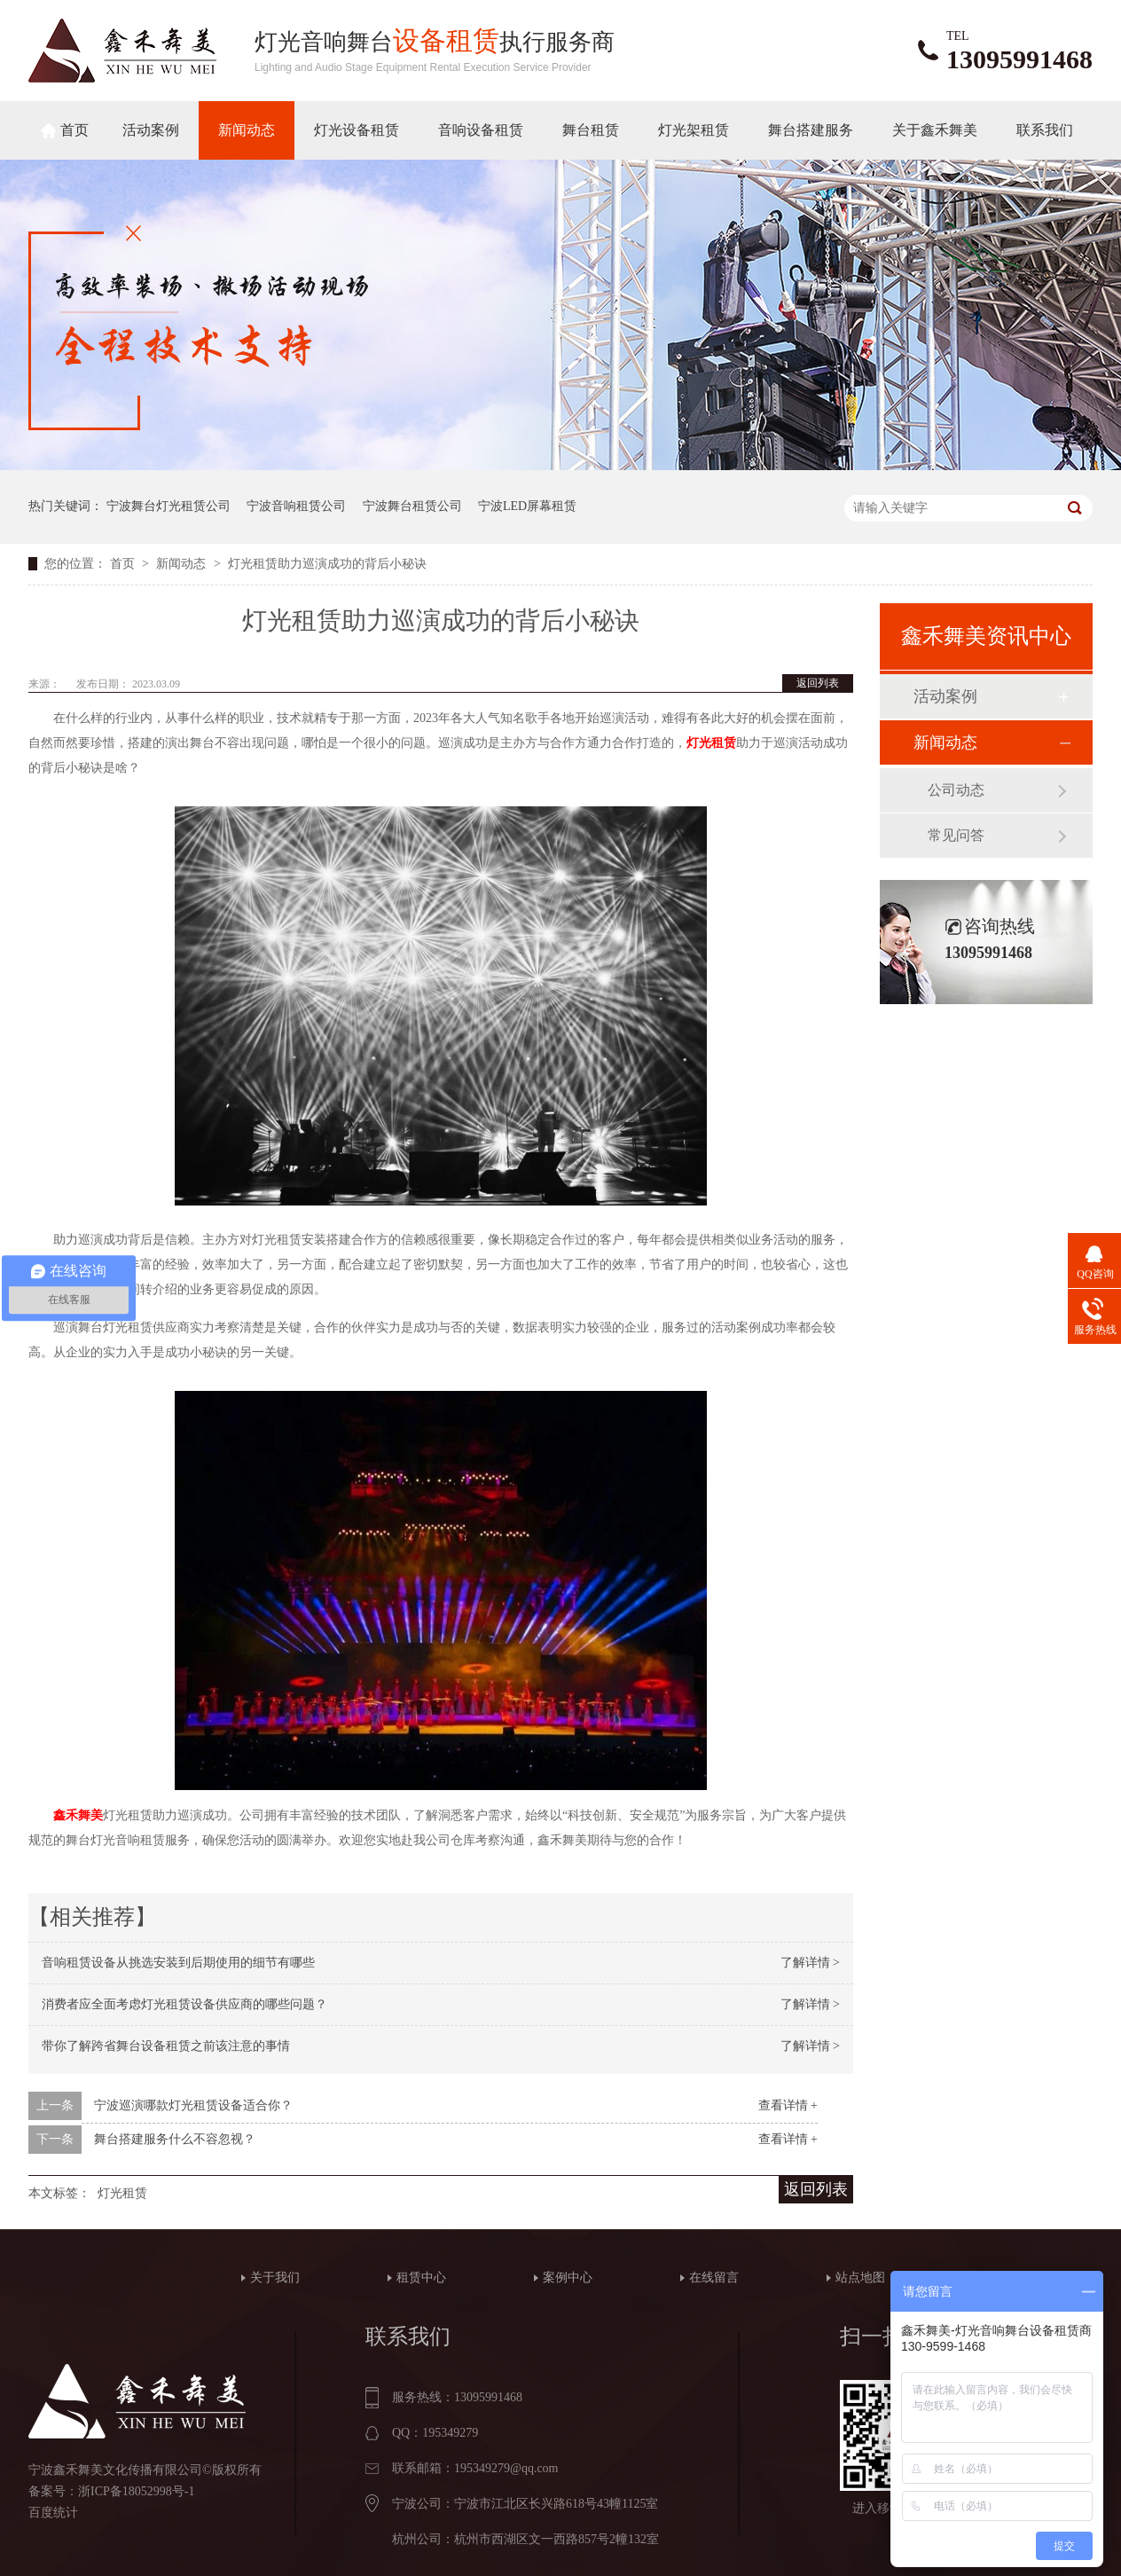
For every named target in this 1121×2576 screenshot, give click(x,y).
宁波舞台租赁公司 (412, 506)
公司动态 (956, 789)
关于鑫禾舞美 (934, 129)
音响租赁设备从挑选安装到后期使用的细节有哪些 (178, 1962)
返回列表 (817, 683)
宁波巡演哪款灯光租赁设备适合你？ (193, 2105)
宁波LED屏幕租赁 (527, 506)
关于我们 (275, 2277)
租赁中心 (421, 2277)
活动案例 (150, 129)
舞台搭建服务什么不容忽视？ (174, 2139)
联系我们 (1044, 129)
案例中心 (567, 2277)
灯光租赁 (122, 2193)
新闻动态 (246, 129)
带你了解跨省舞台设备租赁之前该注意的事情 (166, 2046)
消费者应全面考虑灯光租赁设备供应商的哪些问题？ (184, 2004)
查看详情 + (788, 2105)
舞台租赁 (590, 129)
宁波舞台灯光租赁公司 (168, 506)
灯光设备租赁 (356, 129)
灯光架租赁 (693, 129)
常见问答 (956, 835)
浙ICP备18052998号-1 (136, 2491)
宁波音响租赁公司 (296, 506)
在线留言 (714, 2277)
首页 (74, 129)
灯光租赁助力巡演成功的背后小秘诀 (327, 563)
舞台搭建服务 (810, 129)
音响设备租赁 (480, 129)
